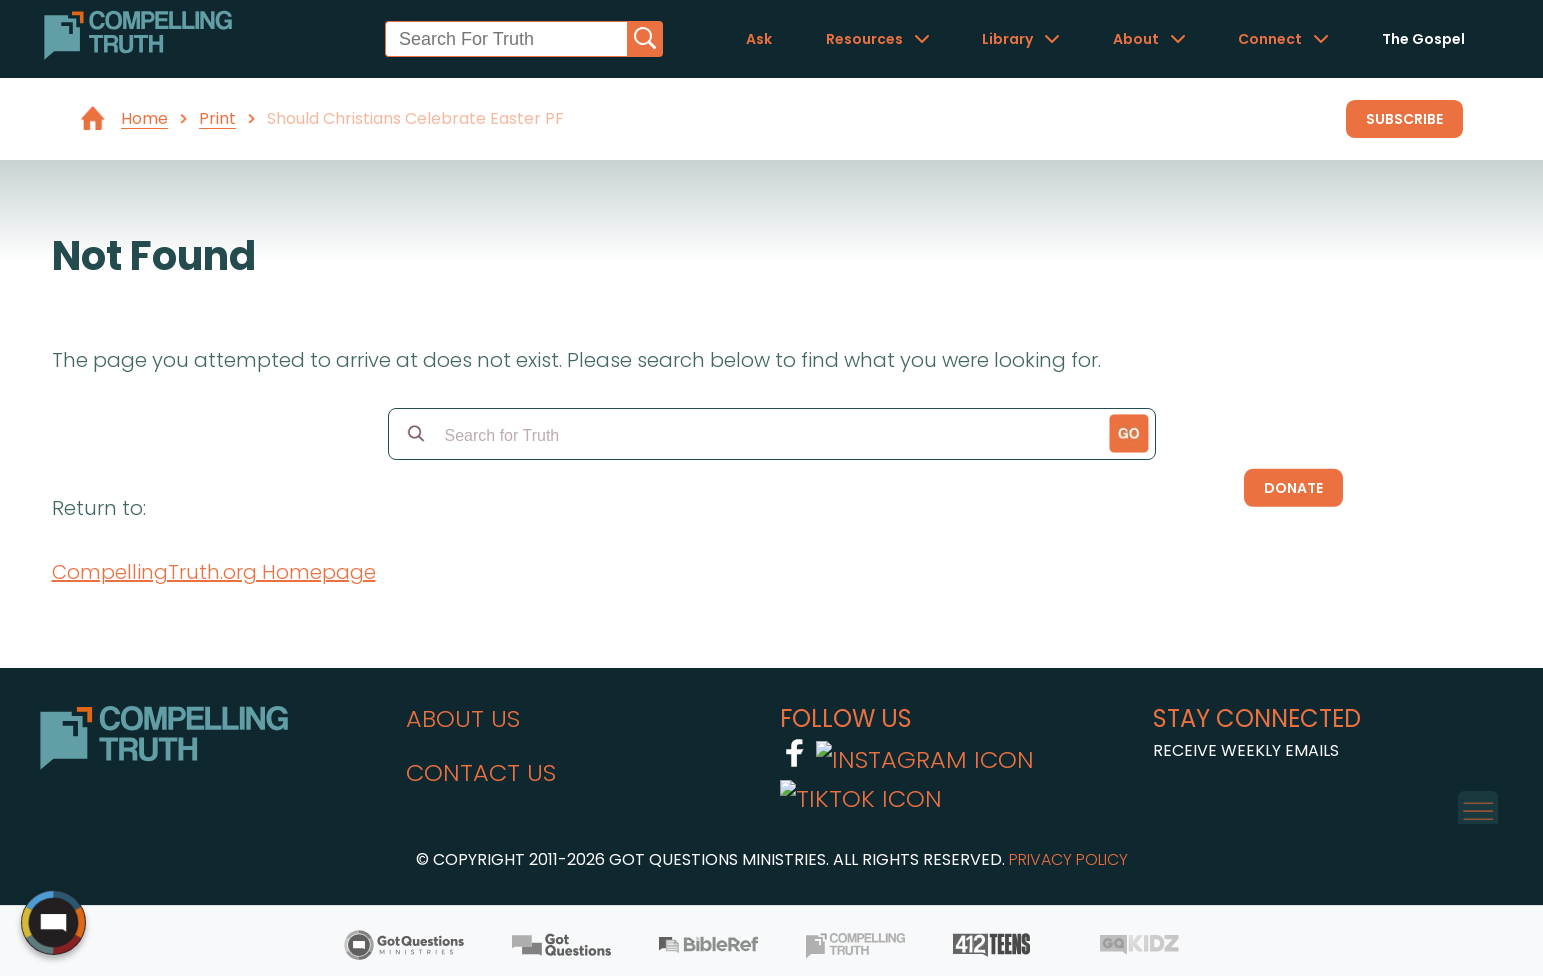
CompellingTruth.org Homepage (214, 572)
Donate (1293, 488)
